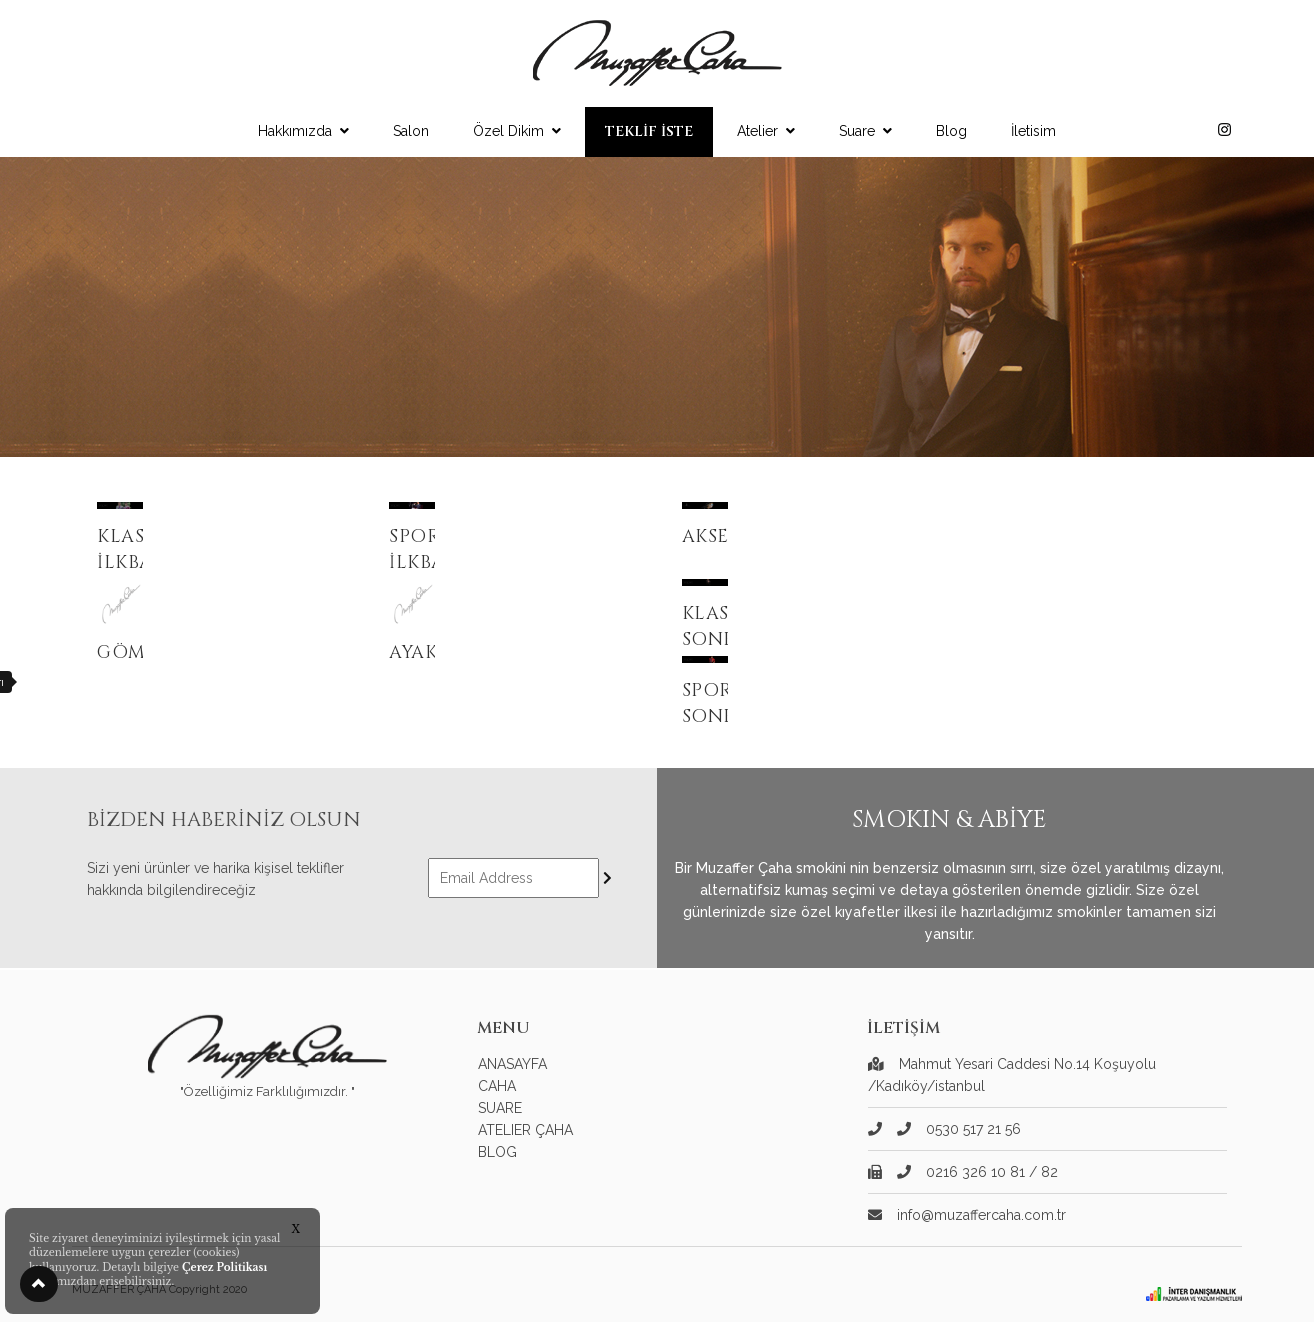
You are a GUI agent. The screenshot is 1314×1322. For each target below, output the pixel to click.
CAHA (497, 1086)
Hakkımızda (303, 131)
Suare (865, 131)
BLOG (497, 1152)
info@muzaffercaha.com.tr (981, 1215)
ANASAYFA (512, 1064)
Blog (951, 131)
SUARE (500, 1108)
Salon (411, 131)
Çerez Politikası (224, 1267)
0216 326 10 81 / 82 (977, 1172)
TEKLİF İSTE (649, 131)
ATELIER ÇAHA (525, 1130)
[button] (39, 1284)
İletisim (1033, 131)
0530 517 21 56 (959, 1129)
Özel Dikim (517, 131)
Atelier (766, 131)
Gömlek (139, 652)
